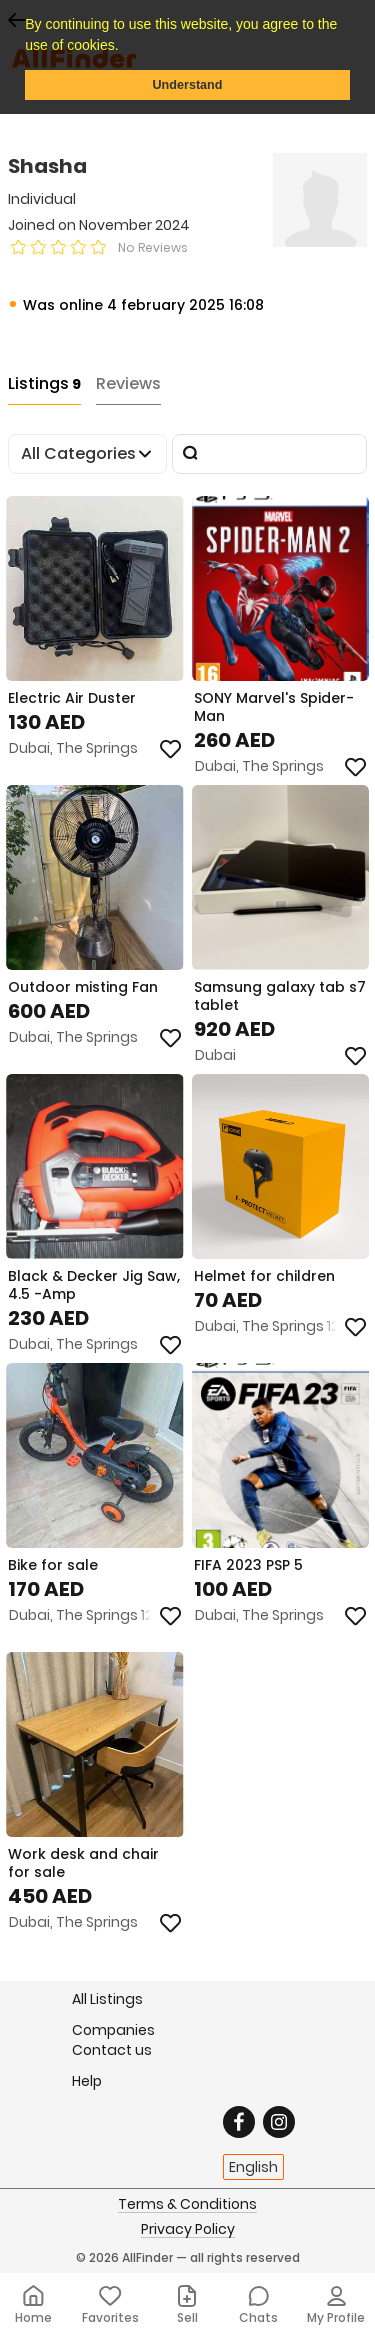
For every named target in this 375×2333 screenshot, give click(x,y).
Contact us (112, 2050)
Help (87, 2080)
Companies (113, 2029)
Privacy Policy (188, 2230)
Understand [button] (188, 85)
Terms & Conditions (187, 2205)
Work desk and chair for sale (83, 1863)
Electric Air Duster (72, 698)
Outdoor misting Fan (83, 987)
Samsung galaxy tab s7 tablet (280, 996)
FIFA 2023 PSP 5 (248, 1565)
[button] (125, 47)
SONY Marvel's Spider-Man (274, 707)
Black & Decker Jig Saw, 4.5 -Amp (94, 1285)
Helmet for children (264, 1276)
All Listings (107, 1999)
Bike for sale (53, 1565)
